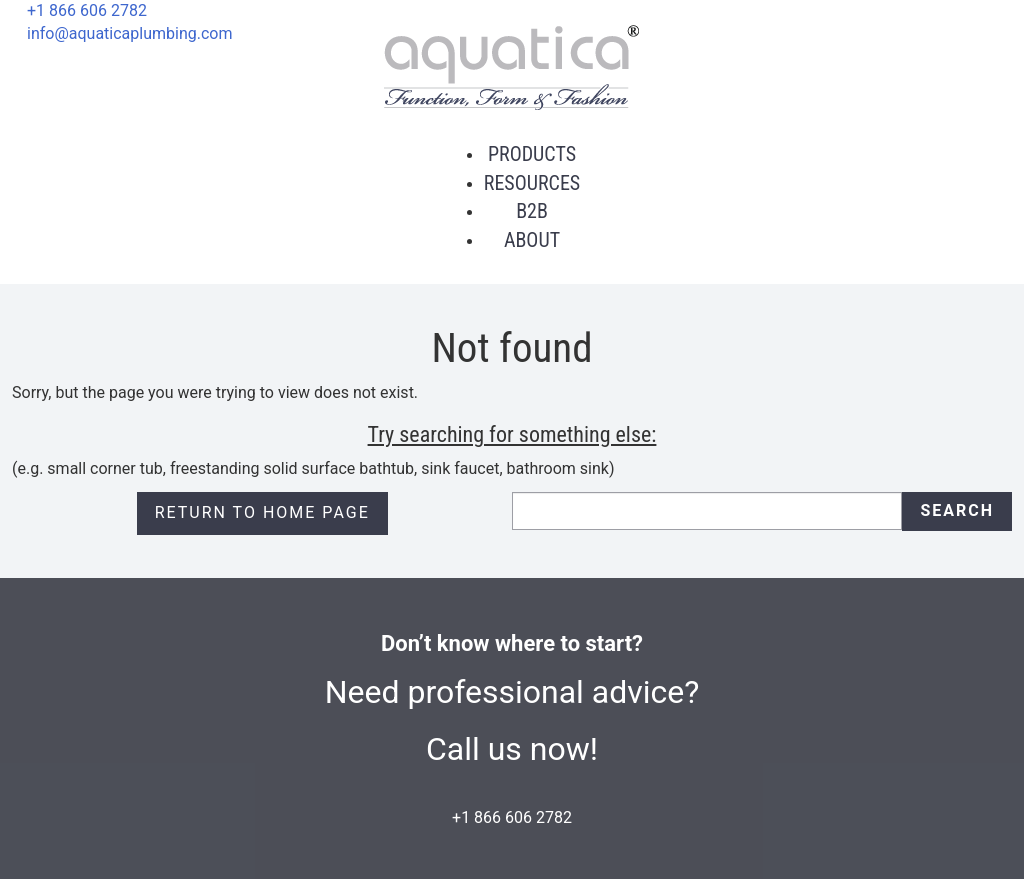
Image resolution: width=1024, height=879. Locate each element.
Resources (532, 183)
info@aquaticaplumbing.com (129, 33)
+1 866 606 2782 (87, 10)
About (532, 240)
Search (957, 510)
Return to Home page (262, 512)
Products (532, 154)
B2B (532, 211)
